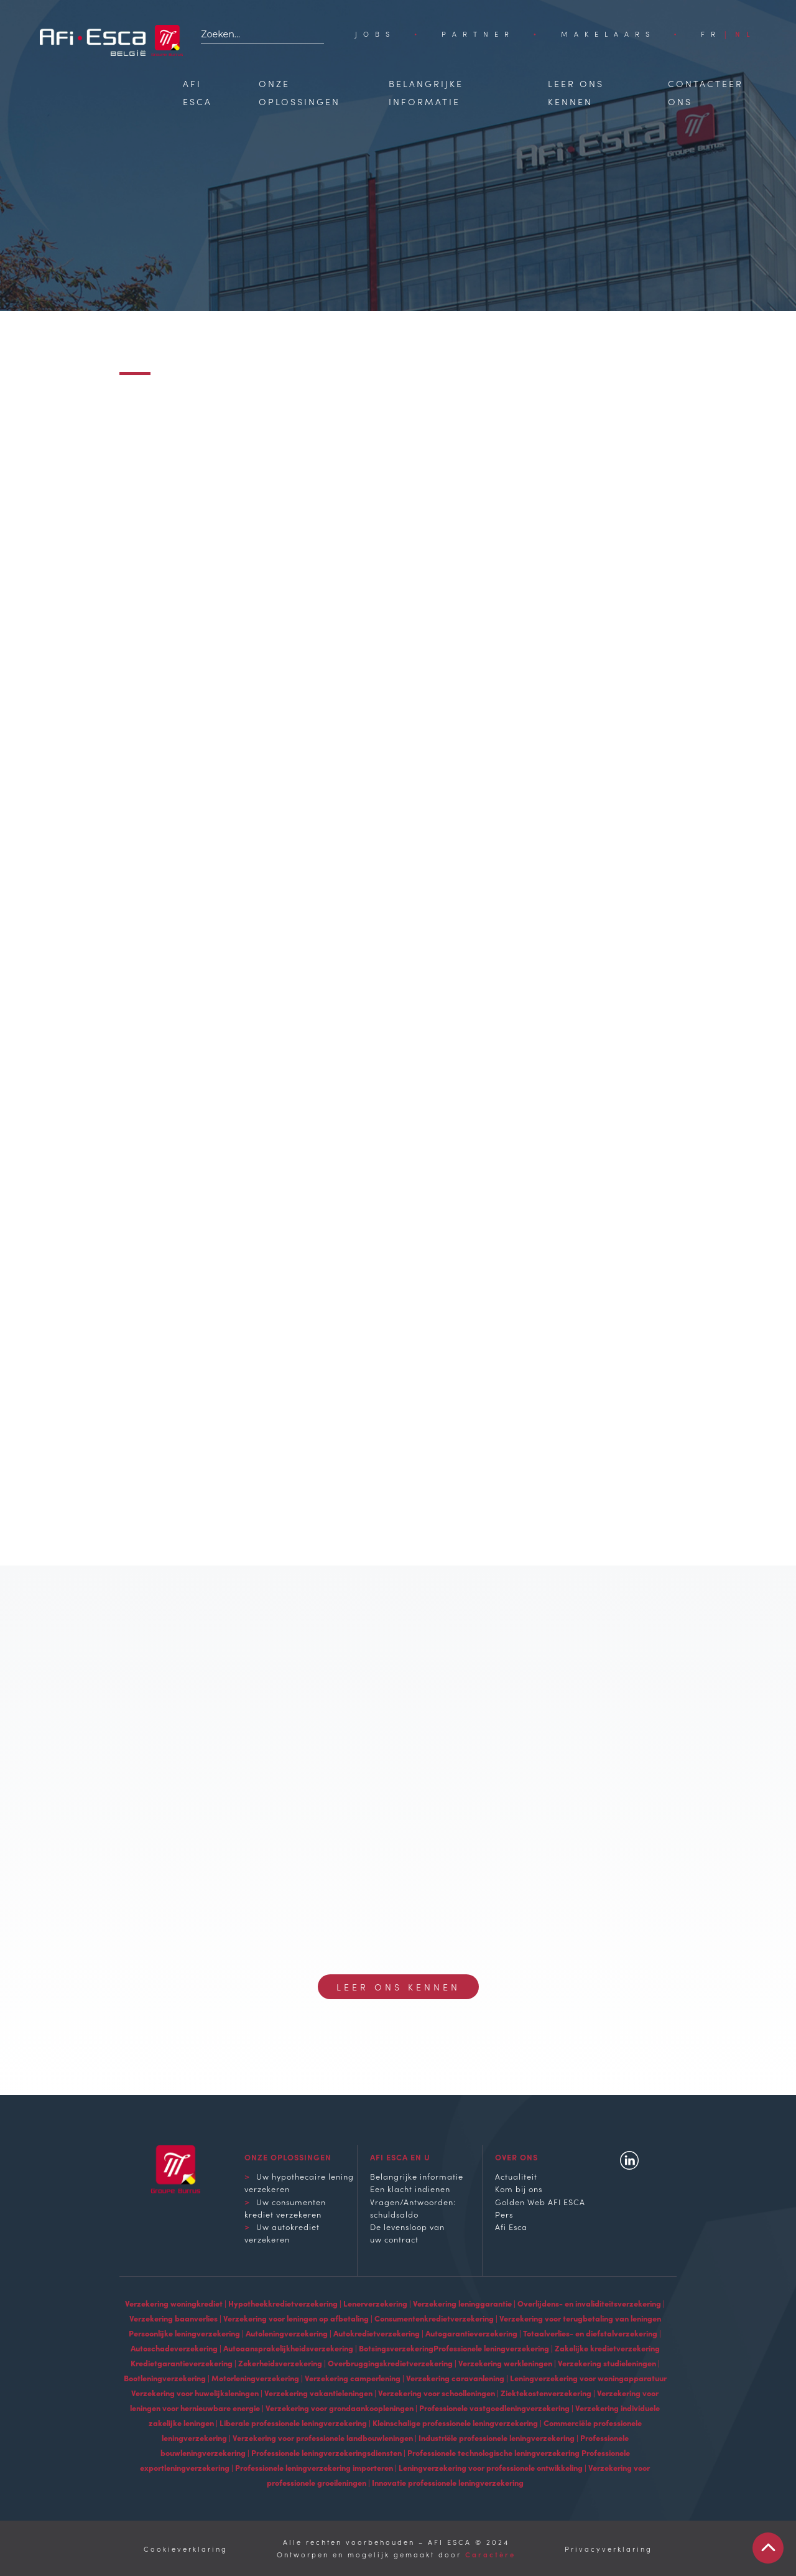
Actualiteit (516, 2176)
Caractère (490, 2554)
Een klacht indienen (410, 2188)
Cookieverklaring (186, 2549)
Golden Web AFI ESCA (540, 2201)
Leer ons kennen (398, 1987)
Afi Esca (511, 2226)
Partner (478, 34)
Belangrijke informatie (416, 2176)
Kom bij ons (518, 2188)
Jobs (375, 34)
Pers (504, 2213)
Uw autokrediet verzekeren (282, 2232)
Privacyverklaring (608, 2549)
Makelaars (608, 34)
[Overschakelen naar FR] (711, 34)
